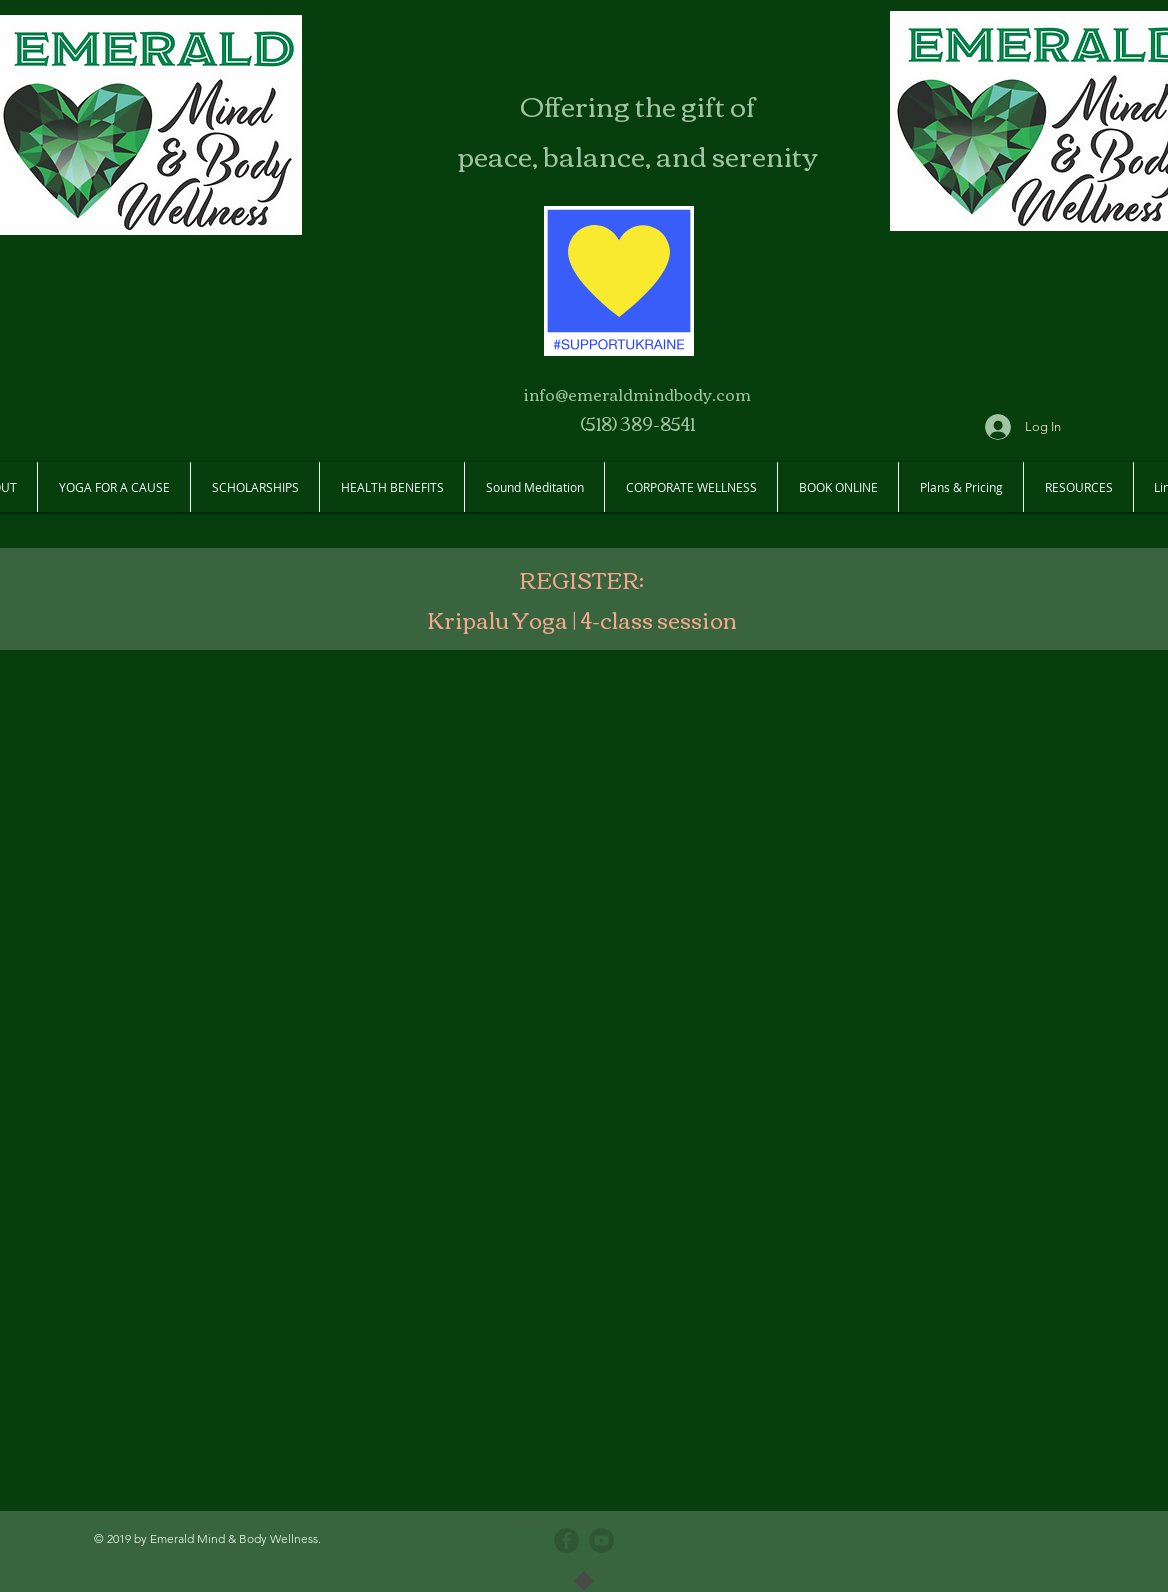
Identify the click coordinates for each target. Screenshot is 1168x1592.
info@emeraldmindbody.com (637, 394)
